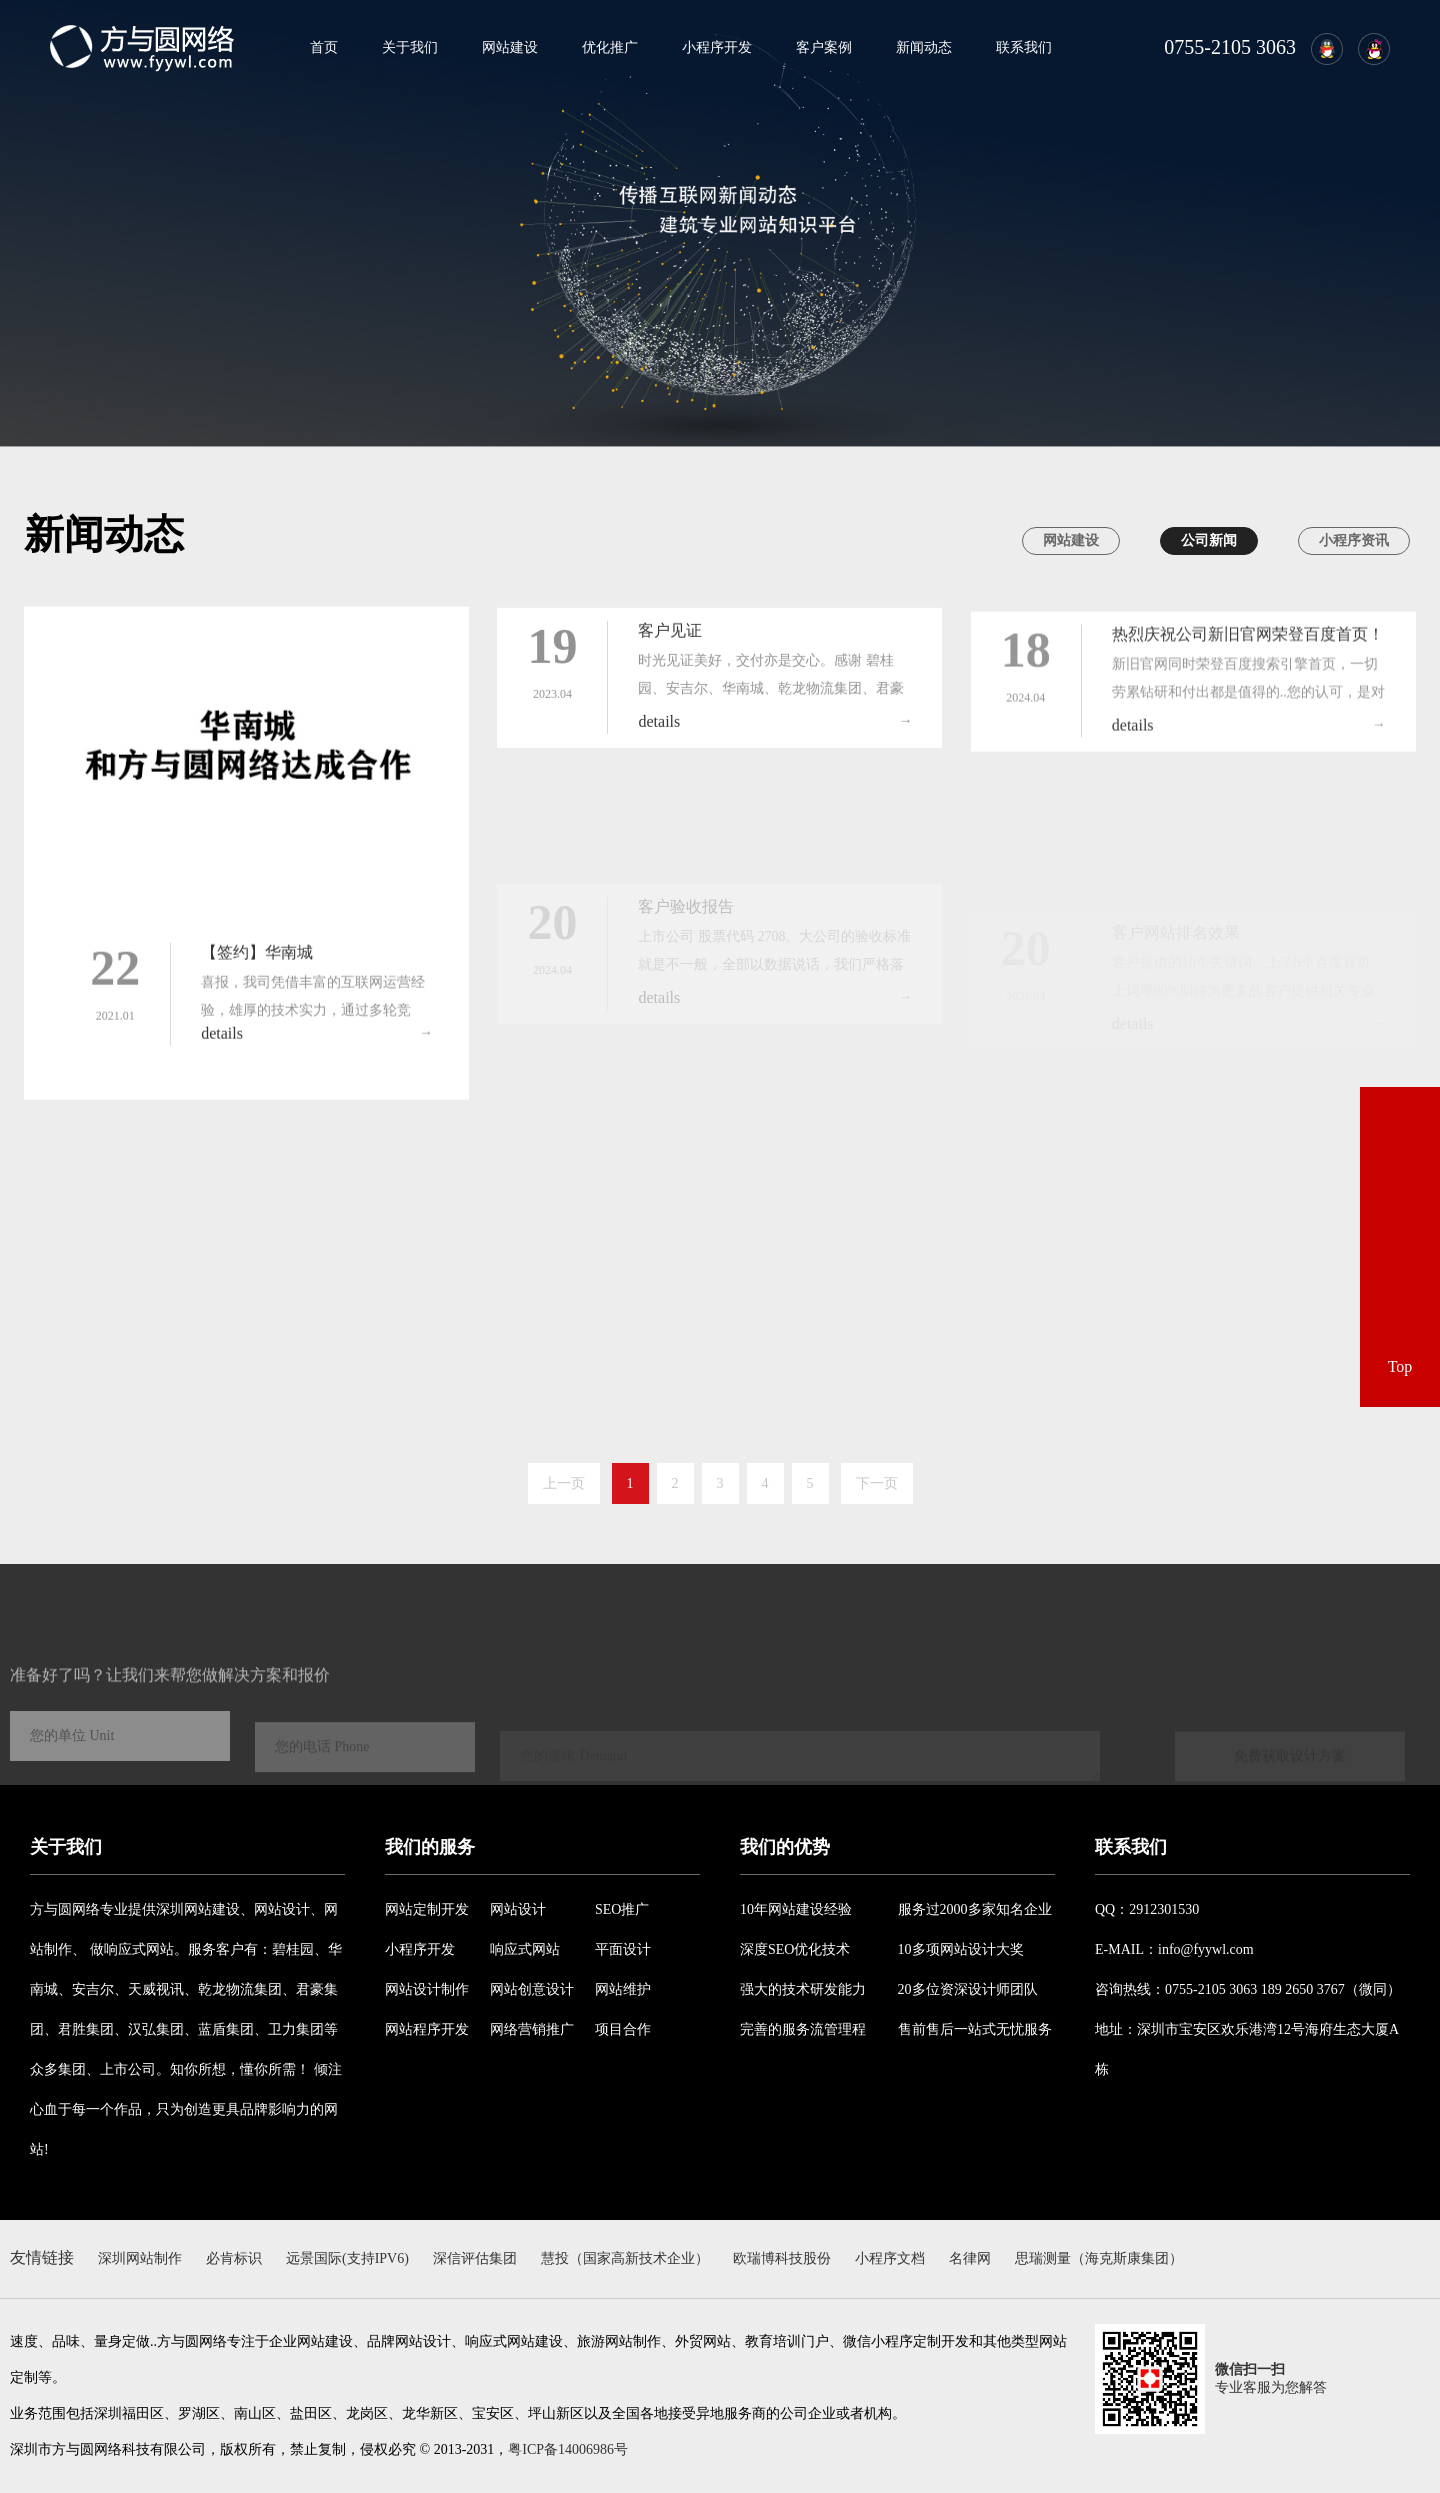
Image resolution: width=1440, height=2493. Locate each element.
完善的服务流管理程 (803, 2029)
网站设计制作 (427, 1989)
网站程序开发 (427, 2029)
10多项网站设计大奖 (961, 1949)
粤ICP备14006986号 (568, 2449)
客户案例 (824, 47)
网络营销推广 (532, 2029)
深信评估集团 (475, 2258)
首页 (324, 47)
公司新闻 (1209, 540)
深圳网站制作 (140, 2258)
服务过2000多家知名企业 (975, 1909)
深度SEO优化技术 (795, 1949)
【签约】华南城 (257, 968)
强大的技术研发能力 (803, 1989)
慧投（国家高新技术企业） (625, 2258)
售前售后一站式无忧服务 (975, 2029)
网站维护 (623, 1989)
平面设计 (623, 1949)
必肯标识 (234, 2258)
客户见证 (670, 639)
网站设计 (518, 1909)
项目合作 (623, 2029)
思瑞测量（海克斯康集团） (1099, 2258)
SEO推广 (622, 1909)
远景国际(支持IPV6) (347, 2258)
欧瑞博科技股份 (782, 2258)
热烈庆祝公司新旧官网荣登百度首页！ (1248, 648)
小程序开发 (717, 47)
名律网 (970, 2258)
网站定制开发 (427, 1909)
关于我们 (410, 47)
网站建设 (510, 47)
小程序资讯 (1354, 540)
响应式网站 (525, 1949)
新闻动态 (924, 47)
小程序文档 (890, 2258)
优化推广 (610, 47)
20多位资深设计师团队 (968, 1989)
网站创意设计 (532, 1989)
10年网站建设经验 (796, 1909)
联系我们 (1024, 47)
